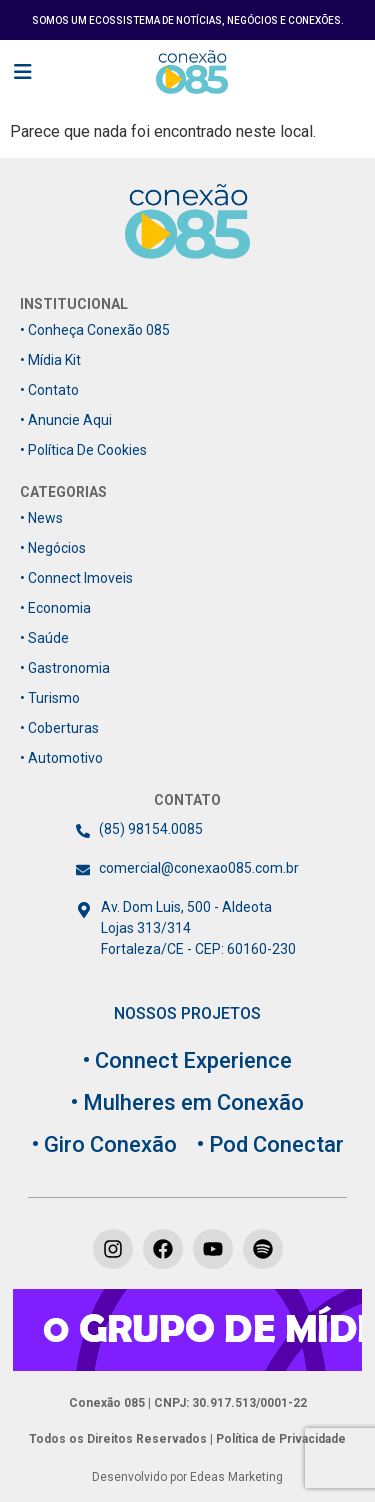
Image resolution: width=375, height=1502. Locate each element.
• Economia (55, 608)
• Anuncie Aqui (66, 420)
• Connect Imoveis (76, 578)
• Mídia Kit (50, 360)
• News (41, 518)
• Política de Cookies (83, 450)
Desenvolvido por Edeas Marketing (187, 1477)
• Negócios (53, 548)
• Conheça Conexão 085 (95, 330)
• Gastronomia (65, 668)
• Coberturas (59, 728)
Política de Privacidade (279, 1439)
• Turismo (50, 698)
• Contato (49, 390)
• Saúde (44, 638)
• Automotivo (61, 758)
